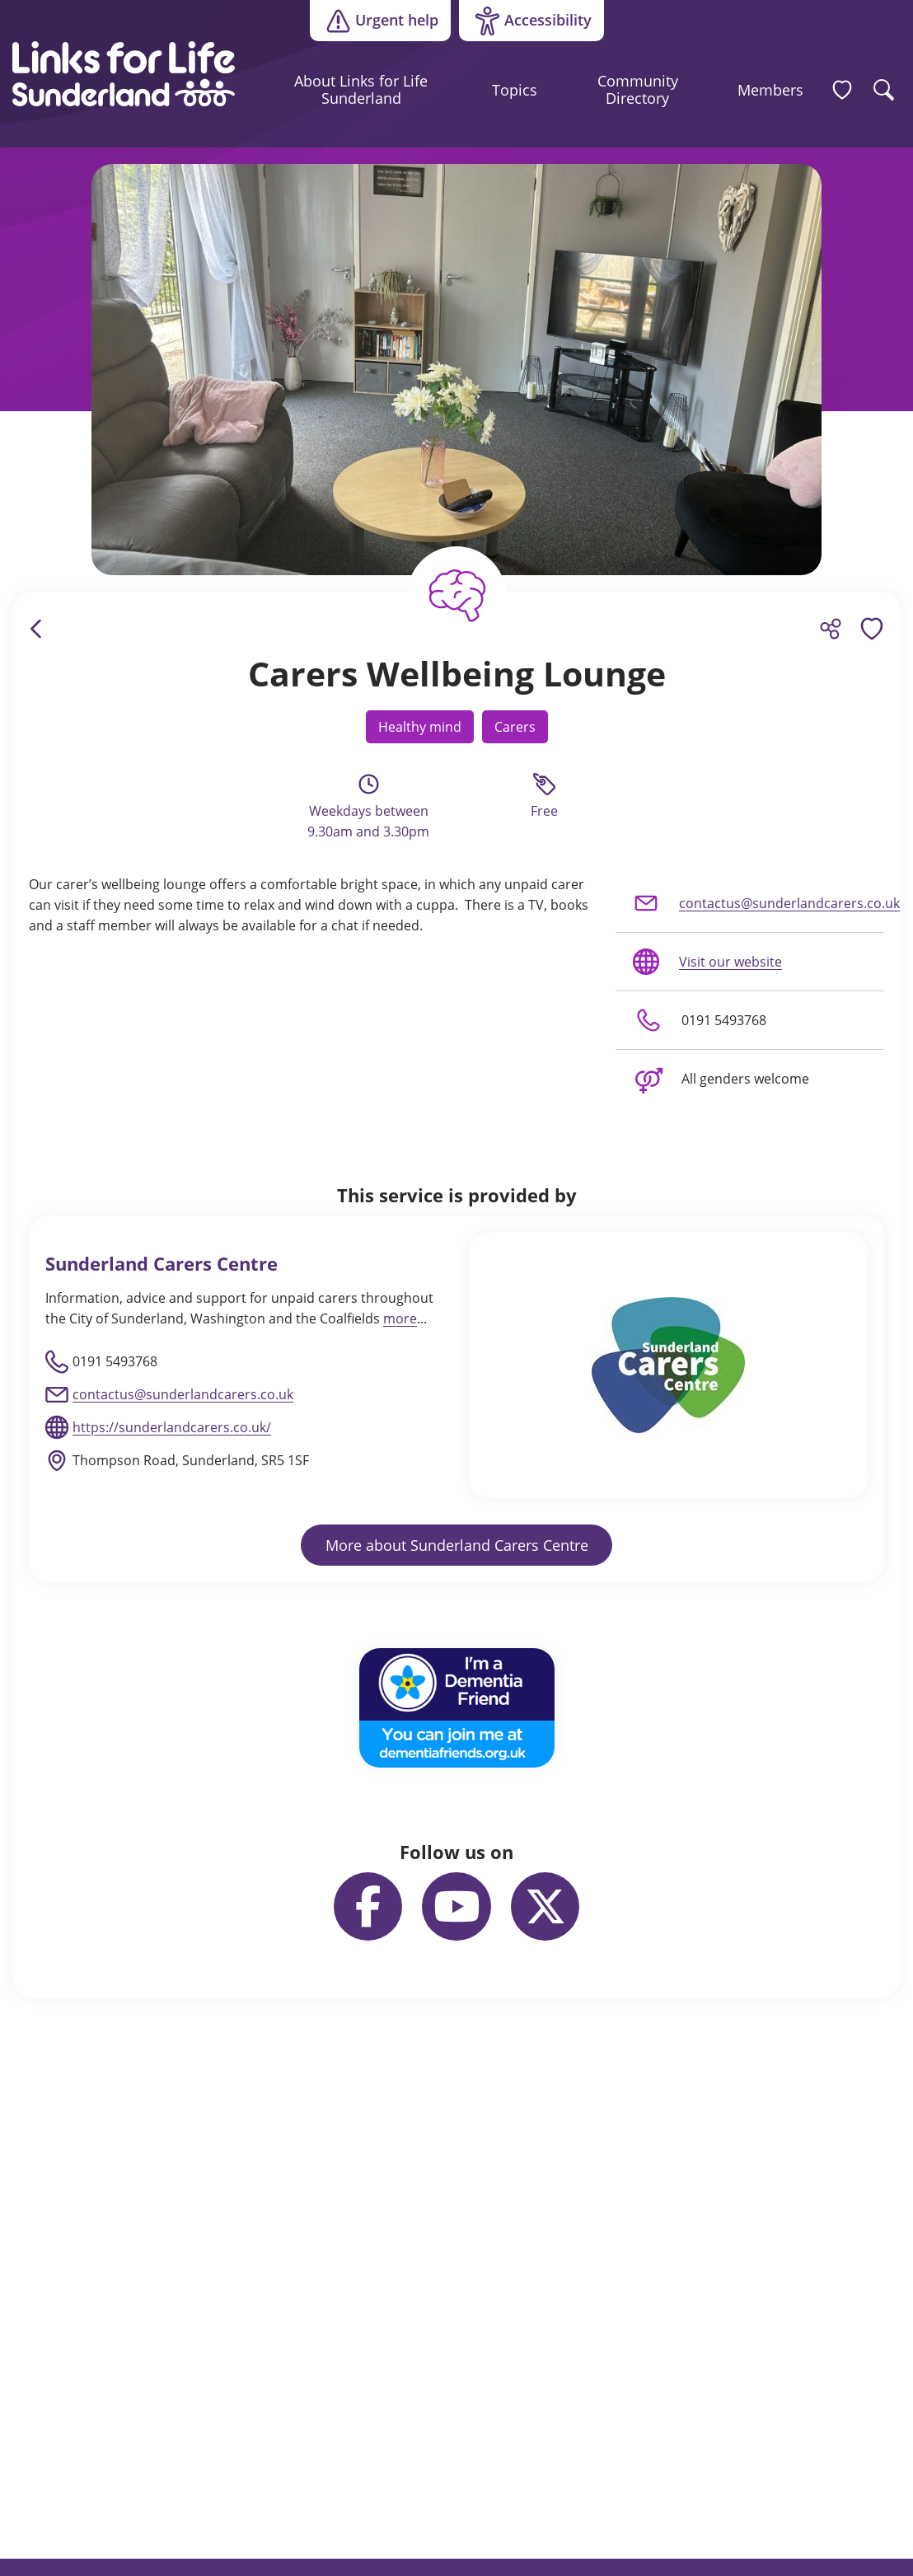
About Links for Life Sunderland (361, 90)
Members (770, 90)
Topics (514, 90)
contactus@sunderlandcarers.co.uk (758, 903)
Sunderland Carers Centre (161, 1263)
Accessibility (525, 21)
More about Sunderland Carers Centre (456, 1545)
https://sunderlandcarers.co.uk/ (172, 1426)
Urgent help (380, 20)
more (400, 1318)
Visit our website (706, 961)
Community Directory (637, 90)
